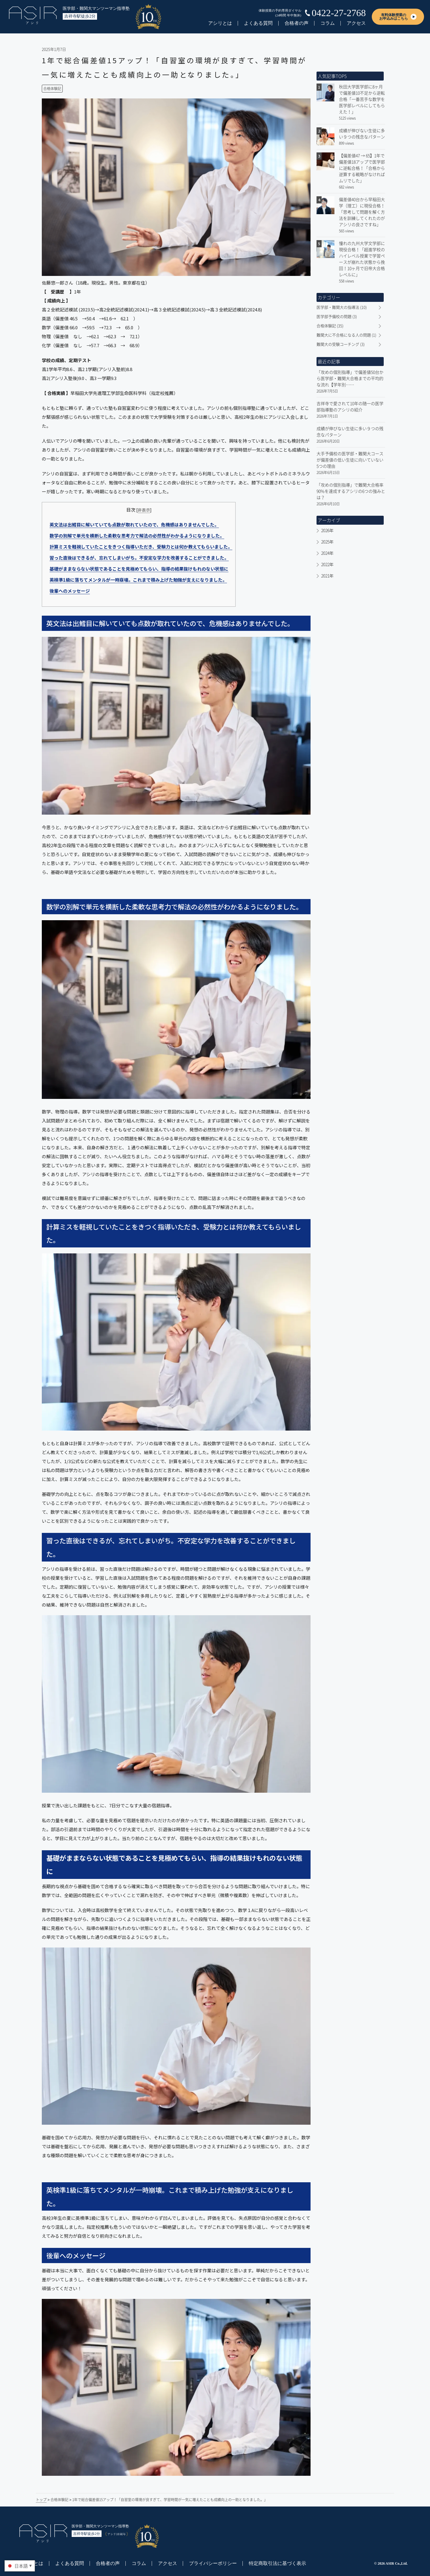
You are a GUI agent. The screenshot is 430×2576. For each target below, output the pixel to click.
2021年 (327, 576)
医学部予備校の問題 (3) (337, 316)
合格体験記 (52, 88)
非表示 (144, 510)
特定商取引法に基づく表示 (277, 2563)
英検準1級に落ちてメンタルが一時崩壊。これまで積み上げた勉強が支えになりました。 (138, 580)
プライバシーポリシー (213, 2563)
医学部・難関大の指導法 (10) (342, 307)
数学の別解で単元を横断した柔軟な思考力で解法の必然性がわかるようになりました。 (137, 535)
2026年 (327, 530)
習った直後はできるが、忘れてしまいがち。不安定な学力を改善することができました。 (139, 558)
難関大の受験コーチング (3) (341, 344)
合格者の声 (296, 23)
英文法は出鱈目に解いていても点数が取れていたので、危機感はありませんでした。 (134, 524)
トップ (41, 2499)
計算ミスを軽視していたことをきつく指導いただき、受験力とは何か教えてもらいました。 (141, 546)
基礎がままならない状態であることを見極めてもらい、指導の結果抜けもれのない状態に (139, 569)
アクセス (356, 23)
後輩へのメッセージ (70, 591)
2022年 (327, 564)
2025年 (327, 542)
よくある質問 (258, 23)
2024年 (327, 553)
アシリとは (220, 23)
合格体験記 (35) (330, 325)
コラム (327, 23)
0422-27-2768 (339, 12)
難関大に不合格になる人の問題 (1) (346, 335)
